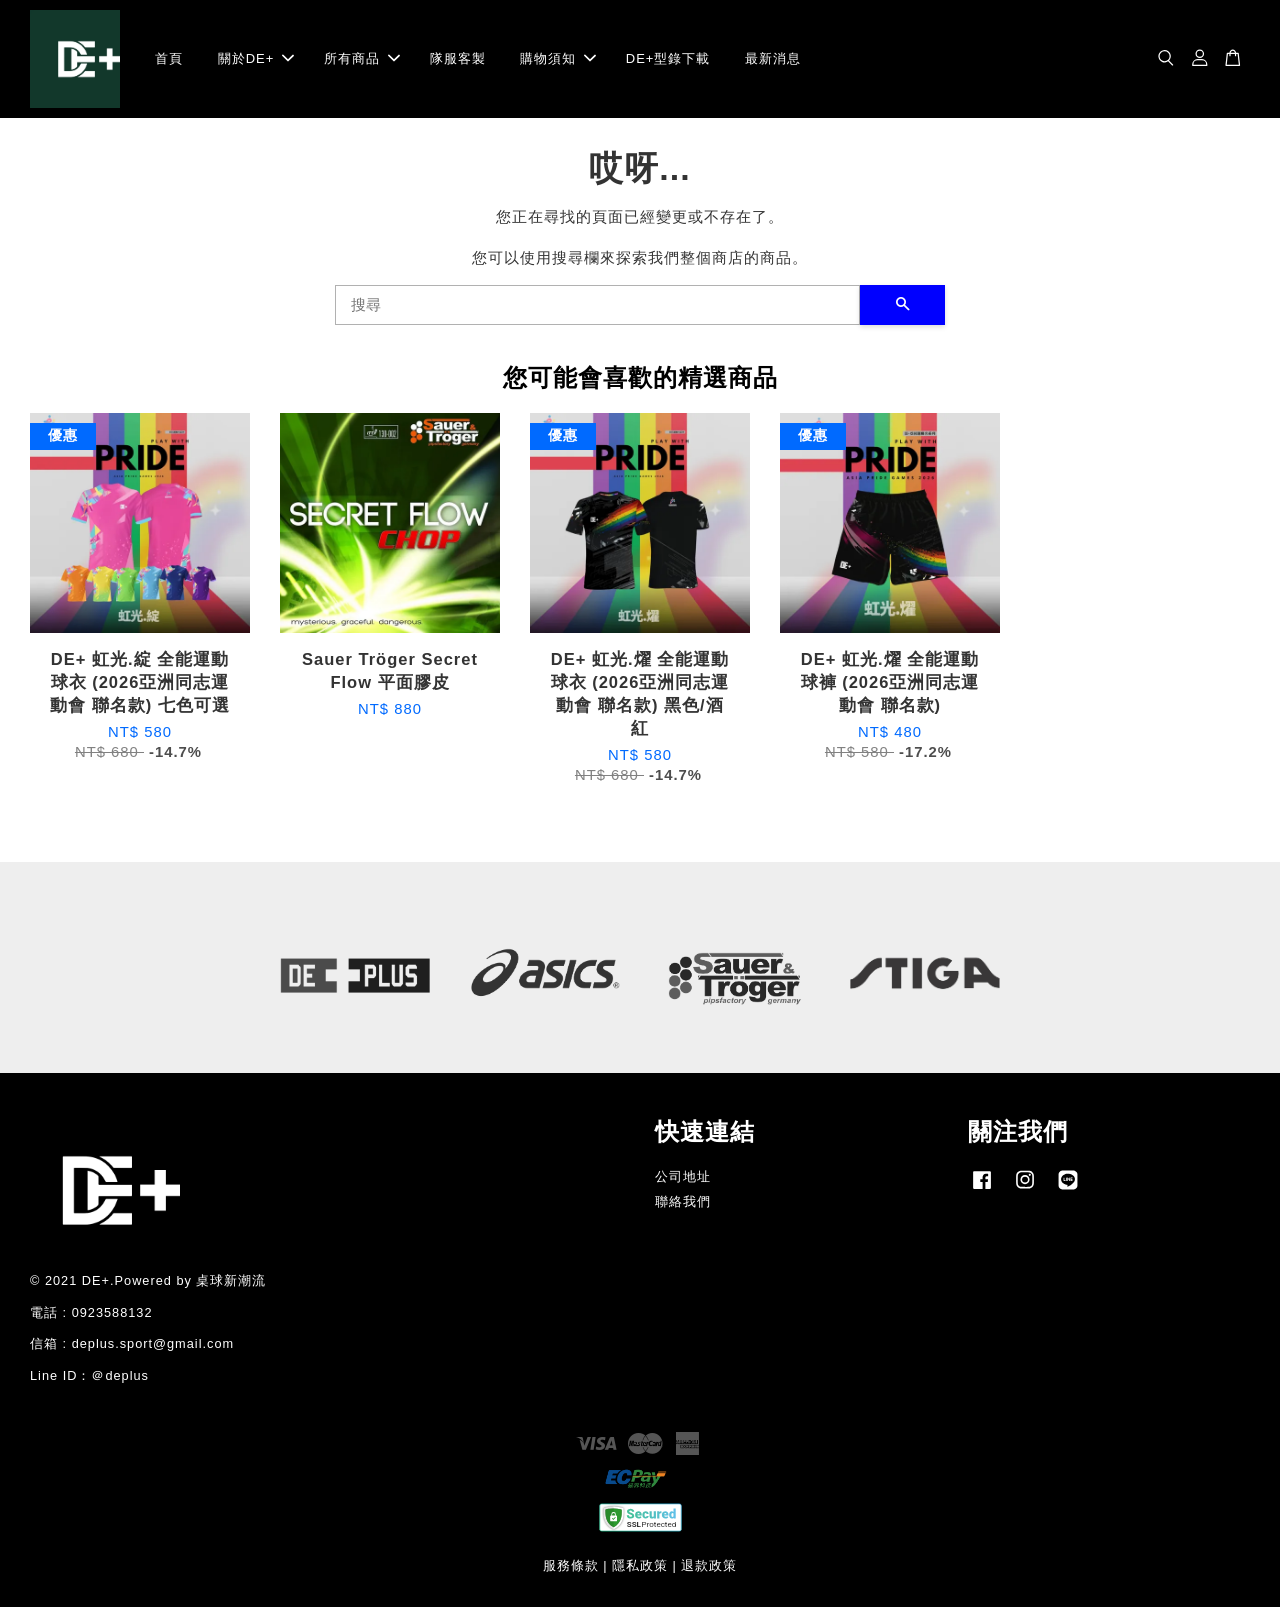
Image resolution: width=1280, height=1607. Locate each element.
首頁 (169, 58)
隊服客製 (458, 58)
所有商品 (362, 58)
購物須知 (558, 58)
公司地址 (683, 1176)
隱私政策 (640, 1565)
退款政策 (709, 1565)
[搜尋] (597, 305)
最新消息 (773, 58)
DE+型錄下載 (668, 58)
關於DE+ (256, 58)
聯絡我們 (683, 1201)
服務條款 (571, 1565)
